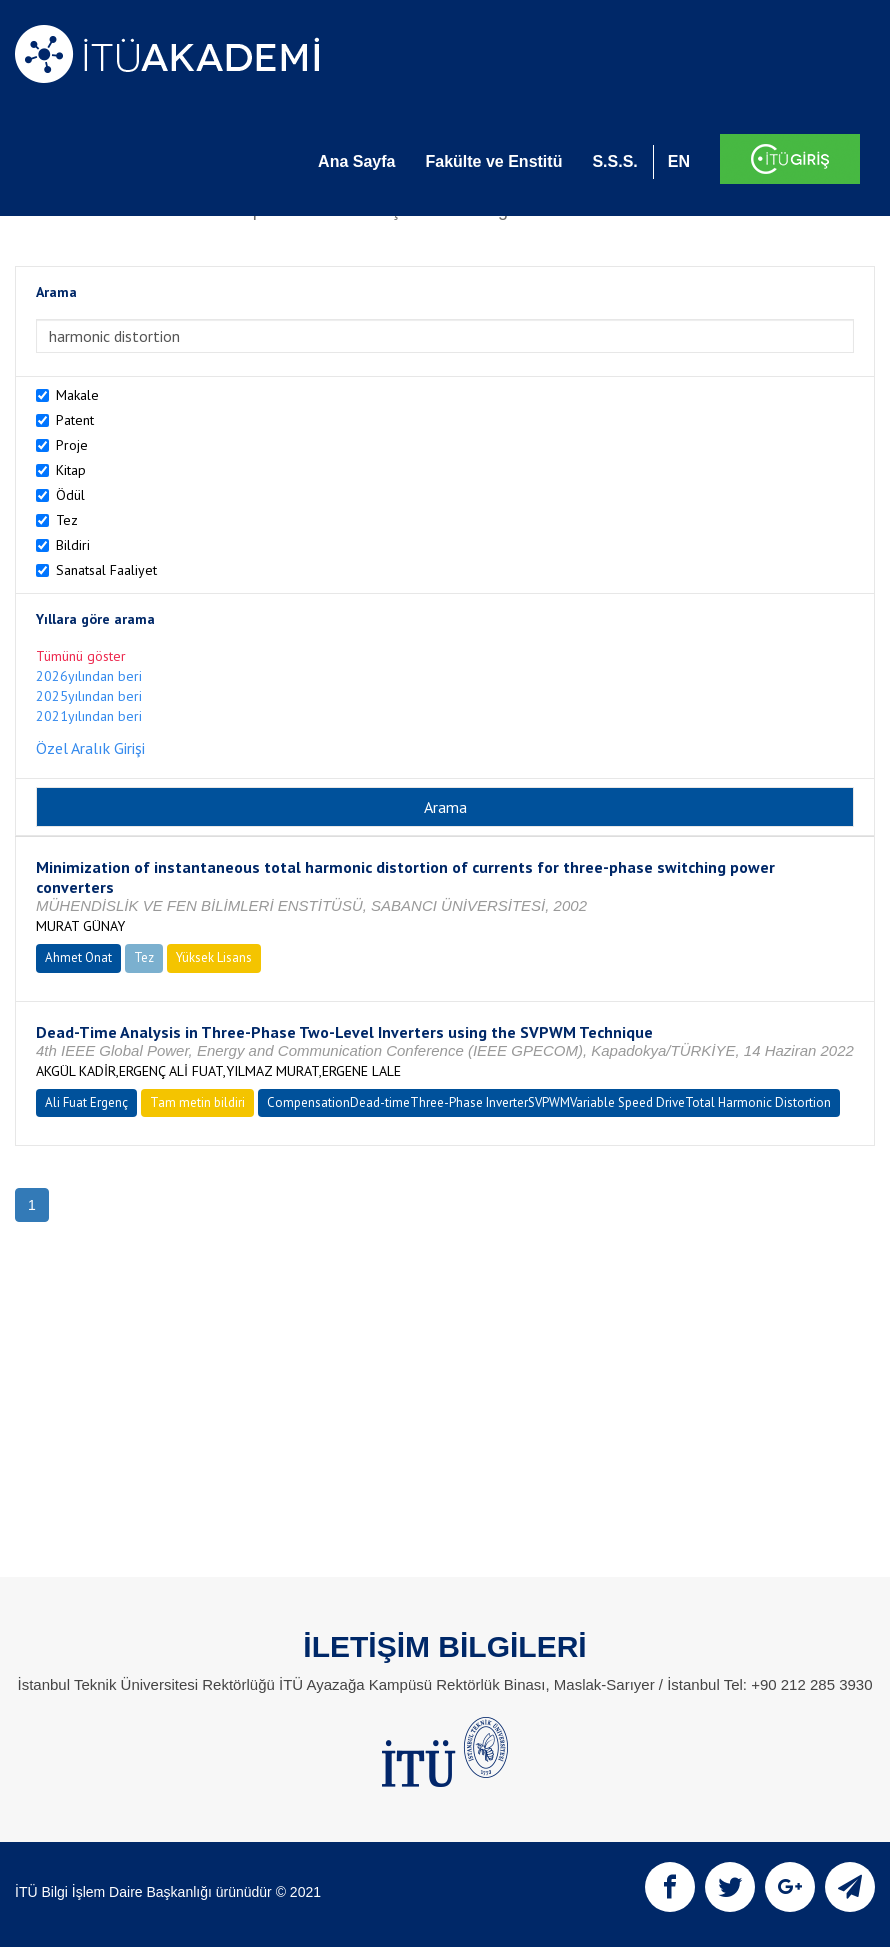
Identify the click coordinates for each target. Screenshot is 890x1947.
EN (679, 161)
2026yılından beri (89, 676)
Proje (72, 445)
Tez (67, 520)
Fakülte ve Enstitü (493, 161)
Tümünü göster (81, 656)
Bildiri (73, 545)
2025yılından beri (89, 696)
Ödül (70, 495)
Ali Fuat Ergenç (86, 1102)
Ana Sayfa (356, 161)
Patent (75, 420)
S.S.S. (614, 161)
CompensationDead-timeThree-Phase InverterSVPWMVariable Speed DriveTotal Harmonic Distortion (549, 1102)
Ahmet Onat (78, 957)
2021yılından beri (89, 716)
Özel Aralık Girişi (90, 748)
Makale (77, 395)
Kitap (71, 470)
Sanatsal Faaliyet (106, 570)
